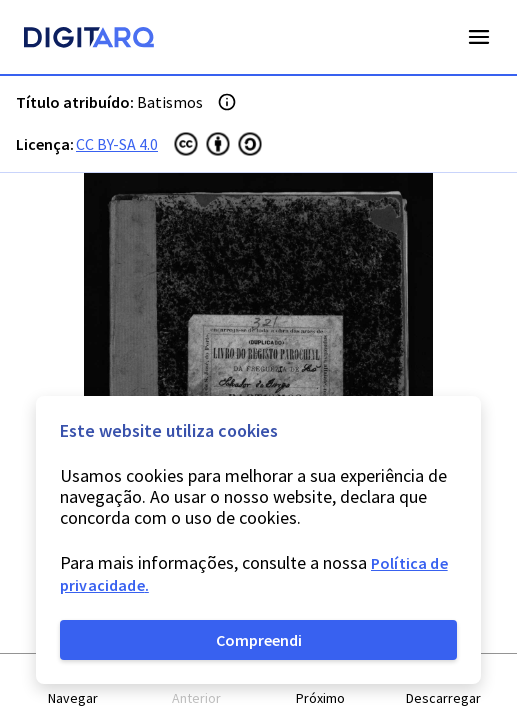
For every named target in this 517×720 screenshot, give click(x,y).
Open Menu (479, 37)
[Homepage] (89, 40)
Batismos (170, 102)
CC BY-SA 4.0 (117, 144)
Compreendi (259, 640)
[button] (74, 687)
